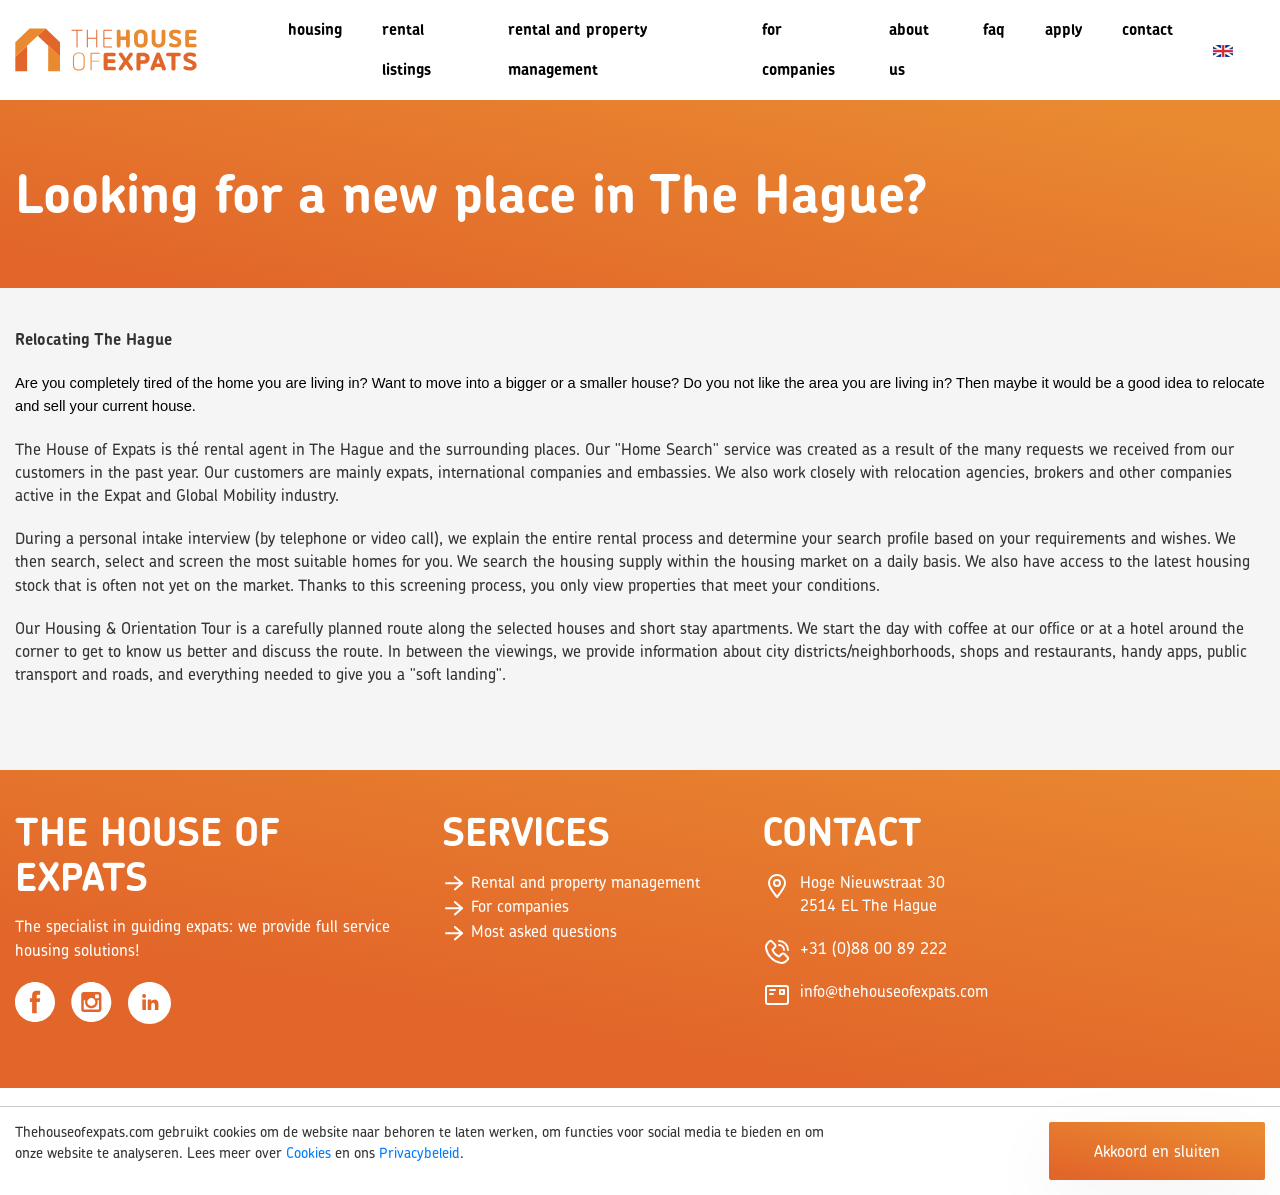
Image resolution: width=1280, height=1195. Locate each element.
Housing (315, 29)
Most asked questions (529, 931)
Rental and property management (571, 882)
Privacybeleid (419, 1152)
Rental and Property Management (577, 49)
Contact (1147, 29)
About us (909, 49)
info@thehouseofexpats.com (894, 991)
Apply (1063, 29)
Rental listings (406, 49)
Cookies (308, 1152)
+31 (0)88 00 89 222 (873, 948)
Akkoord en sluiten (1157, 1151)
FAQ (994, 29)
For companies (798, 49)
